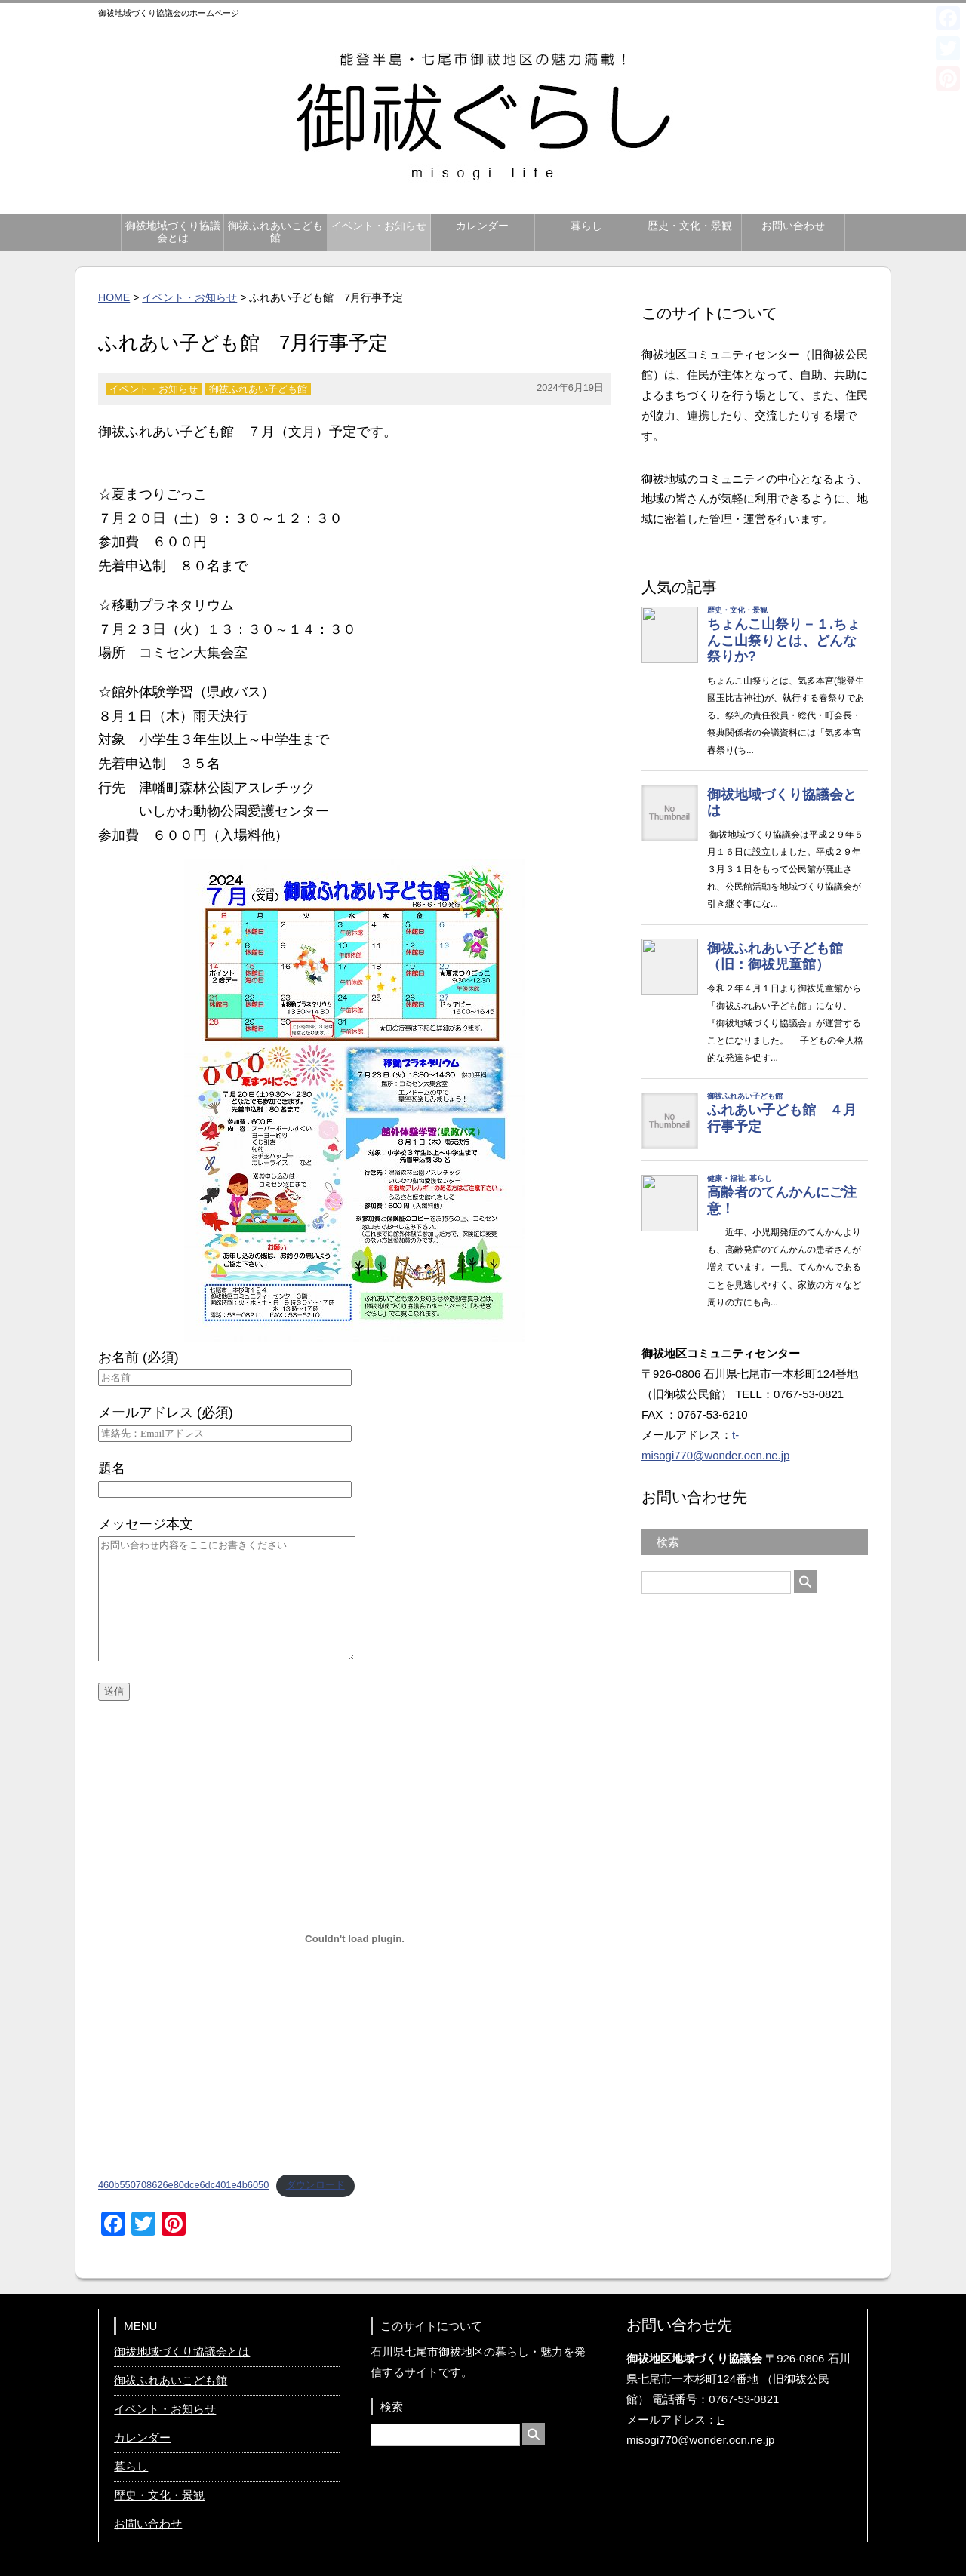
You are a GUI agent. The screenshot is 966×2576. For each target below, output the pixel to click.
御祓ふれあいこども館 (275, 232)
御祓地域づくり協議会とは (172, 232)
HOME (114, 297)
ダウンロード (315, 2184)
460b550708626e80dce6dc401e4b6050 (183, 2184)
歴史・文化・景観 (690, 226)
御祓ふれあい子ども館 (258, 389)
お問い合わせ (793, 226)
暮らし (586, 226)
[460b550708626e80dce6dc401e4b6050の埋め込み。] (354, 1938)
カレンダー (482, 226)
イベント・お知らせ (378, 226)
